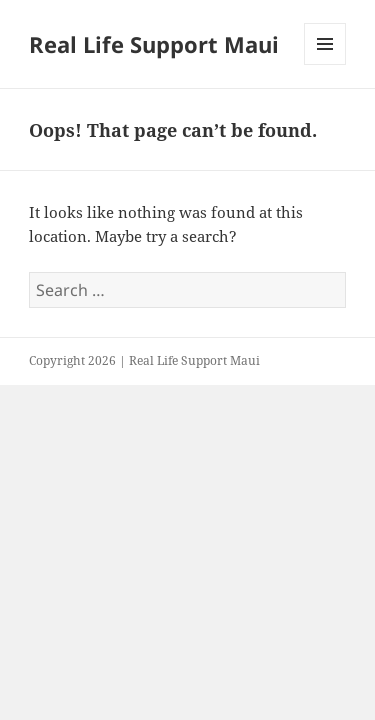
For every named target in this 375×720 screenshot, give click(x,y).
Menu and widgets (325, 64)
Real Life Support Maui (154, 44)
